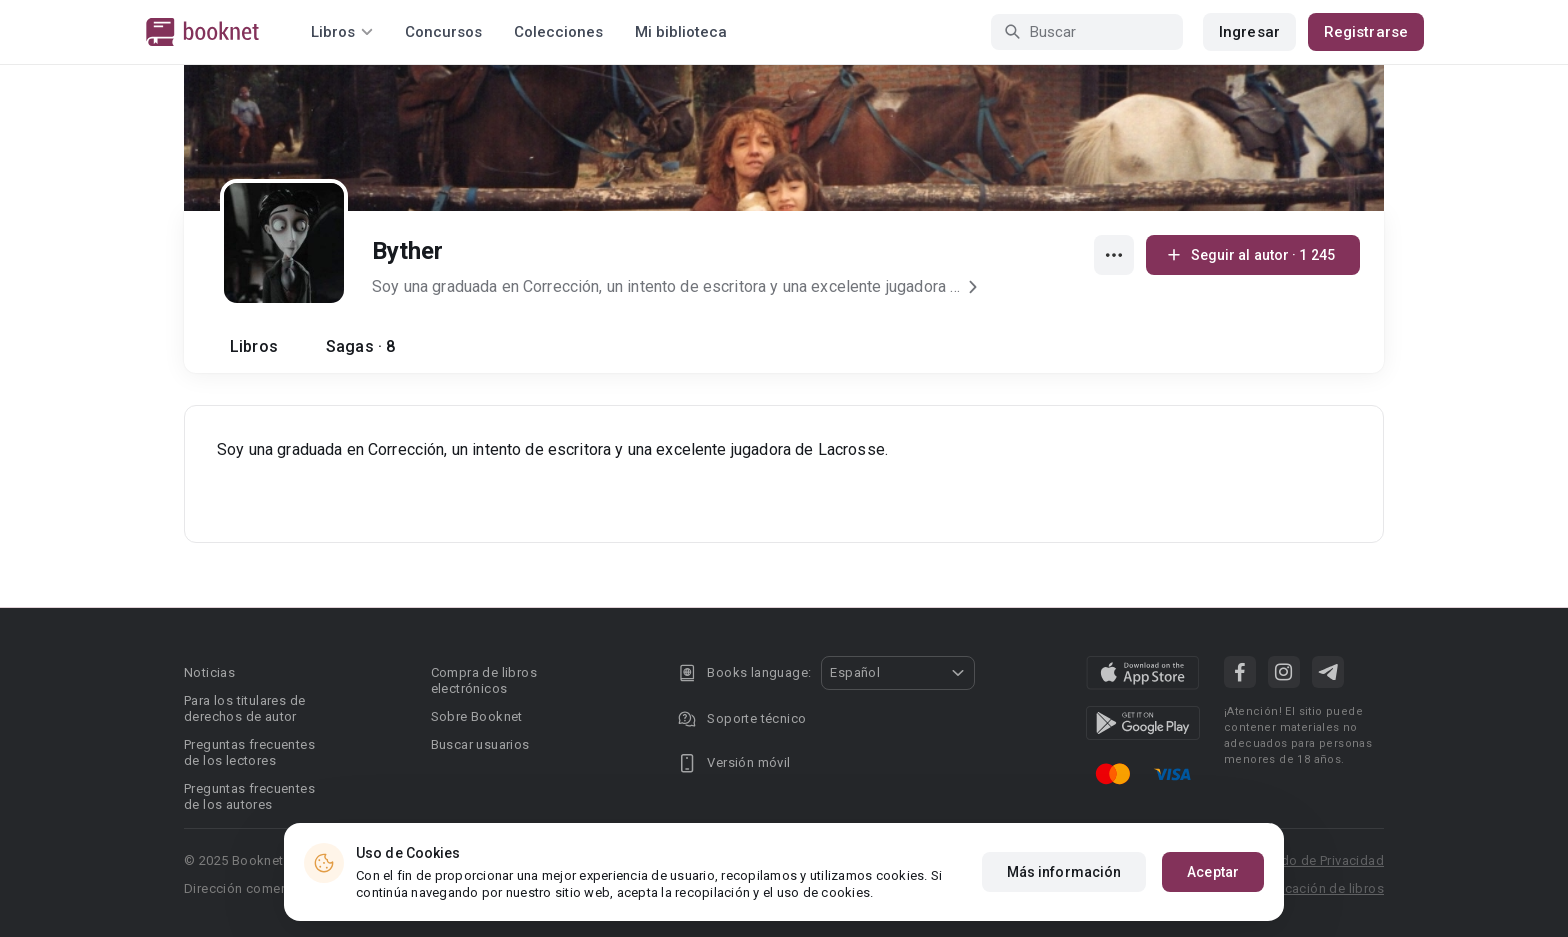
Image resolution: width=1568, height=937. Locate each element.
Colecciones (558, 32)
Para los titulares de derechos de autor (244, 708)
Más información (1064, 889)
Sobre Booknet (477, 716)
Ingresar (1249, 32)
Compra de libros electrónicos (484, 680)
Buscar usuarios (480, 744)
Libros (254, 346)
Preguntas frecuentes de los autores (249, 796)
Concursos (443, 32)
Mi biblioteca (681, 32)
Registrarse (1366, 32)
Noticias (209, 672)
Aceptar (1213, 889)
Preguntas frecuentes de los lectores (249, 752)
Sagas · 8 (360, 346)
